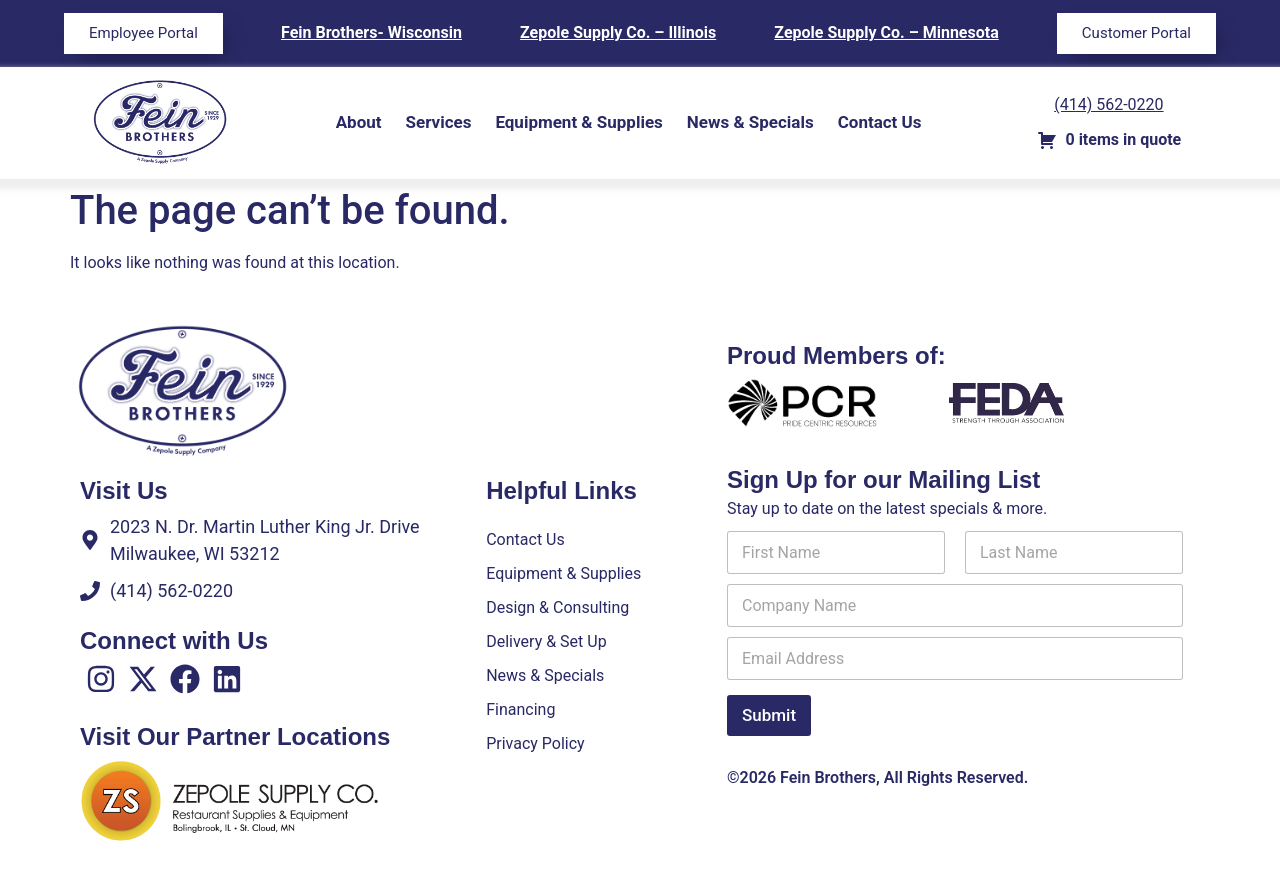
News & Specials (750, 122)
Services (439, 122)
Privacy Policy (535, 743)
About (359, 122)
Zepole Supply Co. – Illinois (618, 32)
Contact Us (880, 122)
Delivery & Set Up (546, 641)
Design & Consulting (557, 607)
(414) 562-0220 (1108, 104)
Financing (520, 709)
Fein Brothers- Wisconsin (371, 32)
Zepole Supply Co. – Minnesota (886, 32)
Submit (769, 715)
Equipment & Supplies (578, 122)
